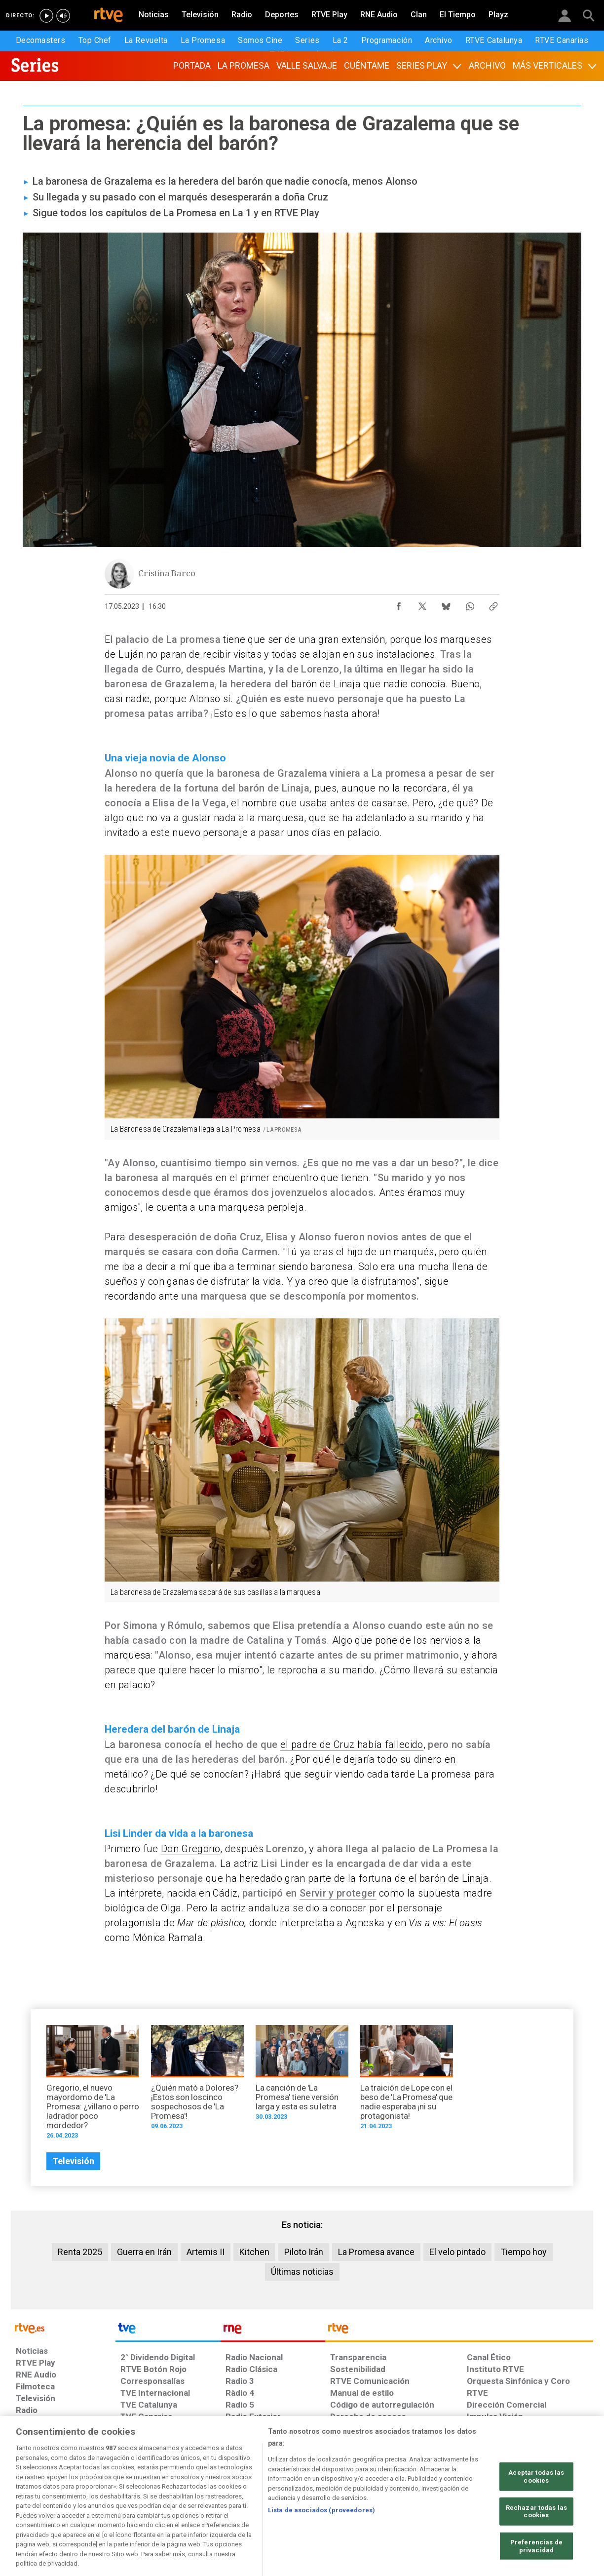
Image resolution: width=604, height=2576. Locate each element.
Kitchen (254, 2252)
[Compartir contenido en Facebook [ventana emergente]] (399, 603)
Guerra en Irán (144, 2252)
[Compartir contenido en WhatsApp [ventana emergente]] (470, 603)
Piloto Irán (303, 2252)
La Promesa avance (376, 2252)
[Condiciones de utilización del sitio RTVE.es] (31, 2500)
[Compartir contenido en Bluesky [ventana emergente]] (446, 603)
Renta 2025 (80, 2252)
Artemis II (206, 2252)
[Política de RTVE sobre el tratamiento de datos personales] (106, 2500)
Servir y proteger (338, 1893)
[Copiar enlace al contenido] (493, 603)
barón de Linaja (326, 684)
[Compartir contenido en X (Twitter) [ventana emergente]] (422, 603)
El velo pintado (457, 2252)
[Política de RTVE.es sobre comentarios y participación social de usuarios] (549, 2500)
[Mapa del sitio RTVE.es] (420, 2500)
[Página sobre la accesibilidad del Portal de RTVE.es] (360, 2500)
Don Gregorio (190, 1849)
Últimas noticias (302, 2271)
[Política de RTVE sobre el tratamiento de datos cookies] (194, 2500)
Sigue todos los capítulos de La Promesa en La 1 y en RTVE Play (176, 213)
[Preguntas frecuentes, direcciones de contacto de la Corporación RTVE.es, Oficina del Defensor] (472, 2500)
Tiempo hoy (523, 2252)
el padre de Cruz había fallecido (351, 1744)
